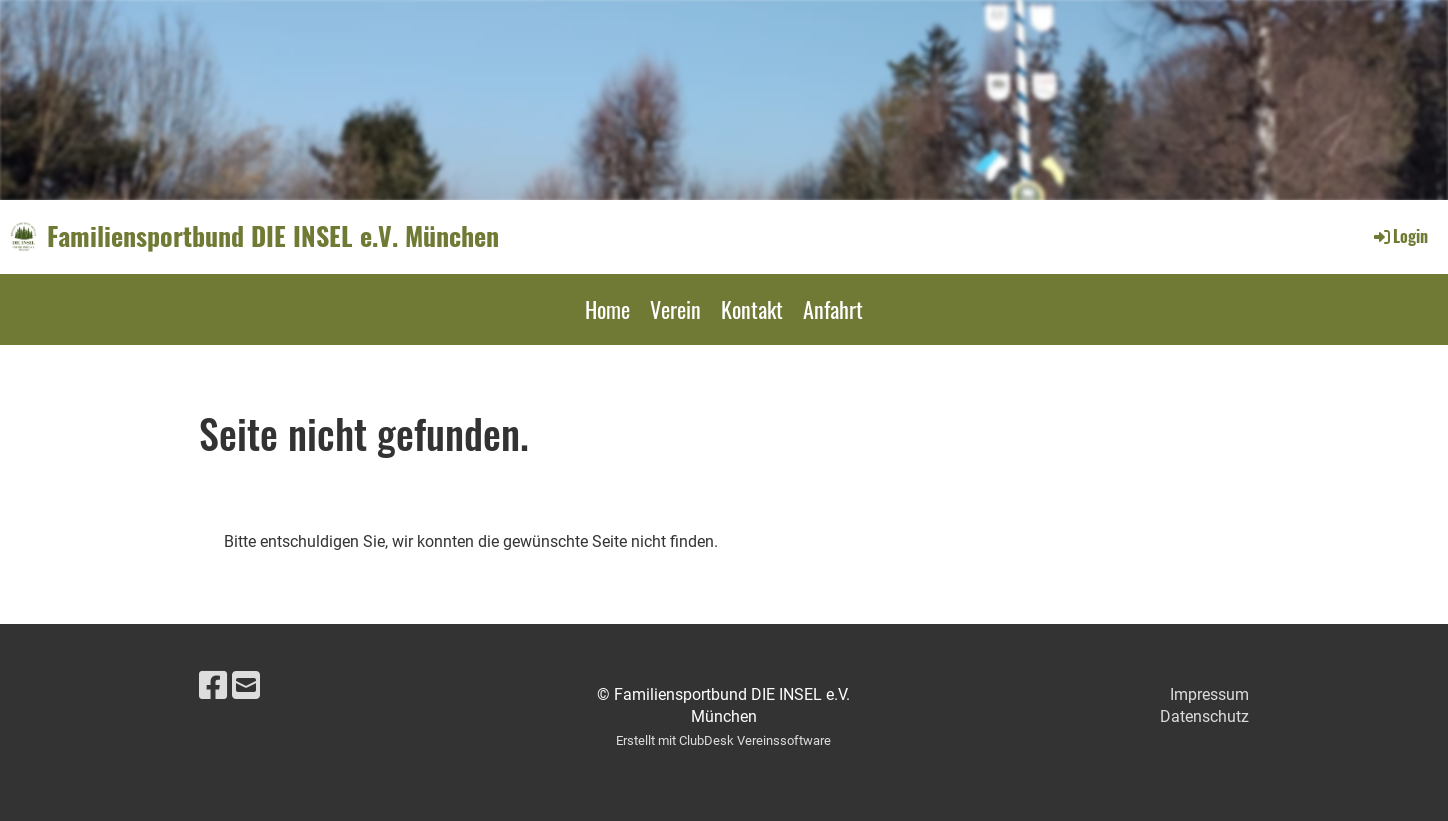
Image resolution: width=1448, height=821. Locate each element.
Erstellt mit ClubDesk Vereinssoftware (723, 740)
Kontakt (752, 309)
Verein (675, 309)
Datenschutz (1204, 716)
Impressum (1209, 694)
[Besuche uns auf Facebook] (213, 686)
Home (607, 309)
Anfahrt (833, 309)
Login (1399, 236)
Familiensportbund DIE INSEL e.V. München (273, 236)
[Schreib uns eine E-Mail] (246, 686)
